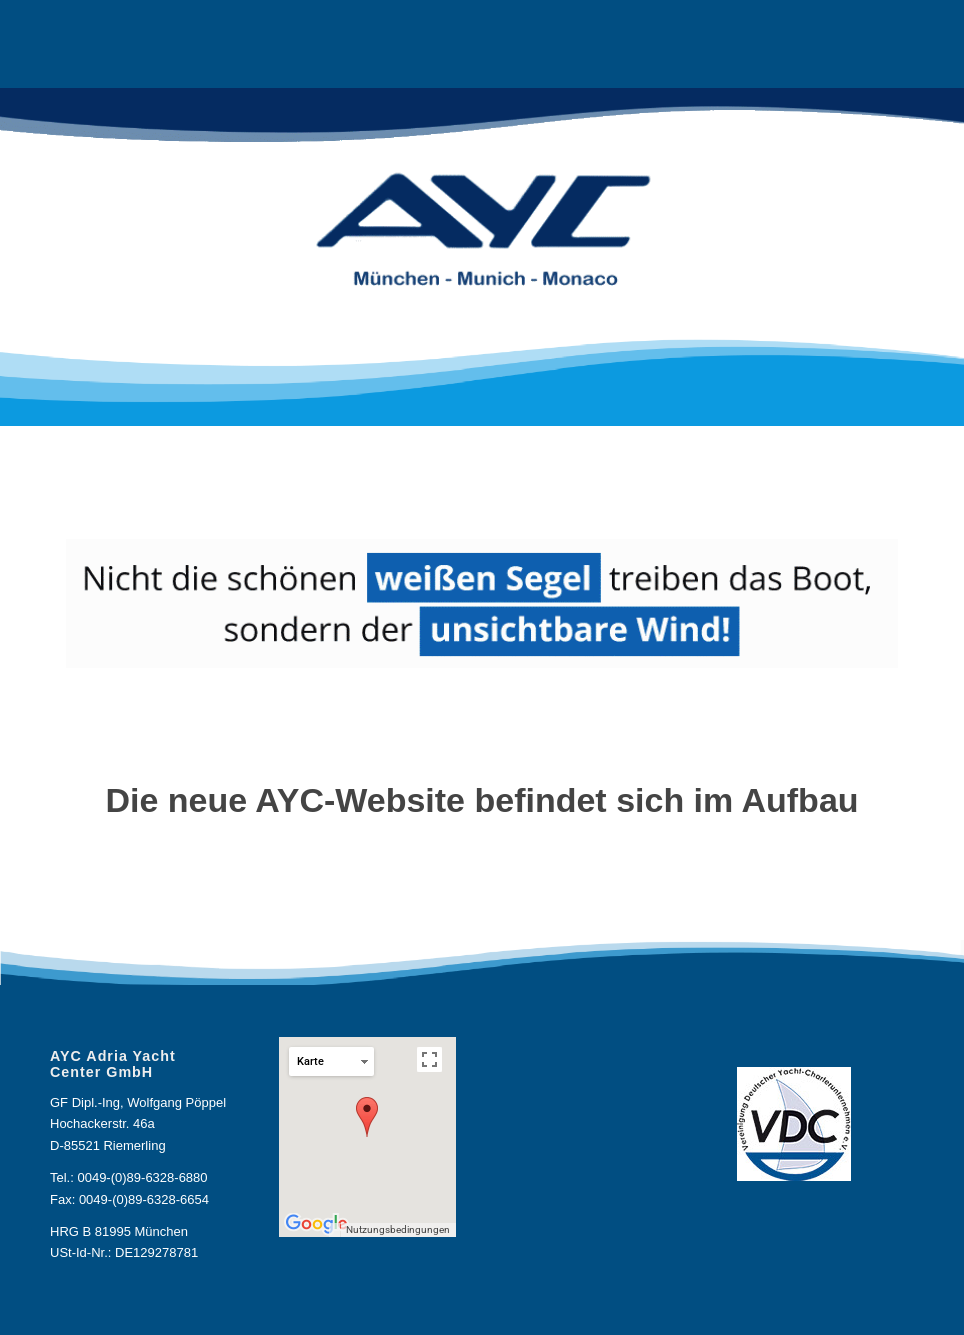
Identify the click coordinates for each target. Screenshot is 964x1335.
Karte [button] (332, 1061)
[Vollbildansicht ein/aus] (429, 1059)
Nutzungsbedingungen (398, 1229)
